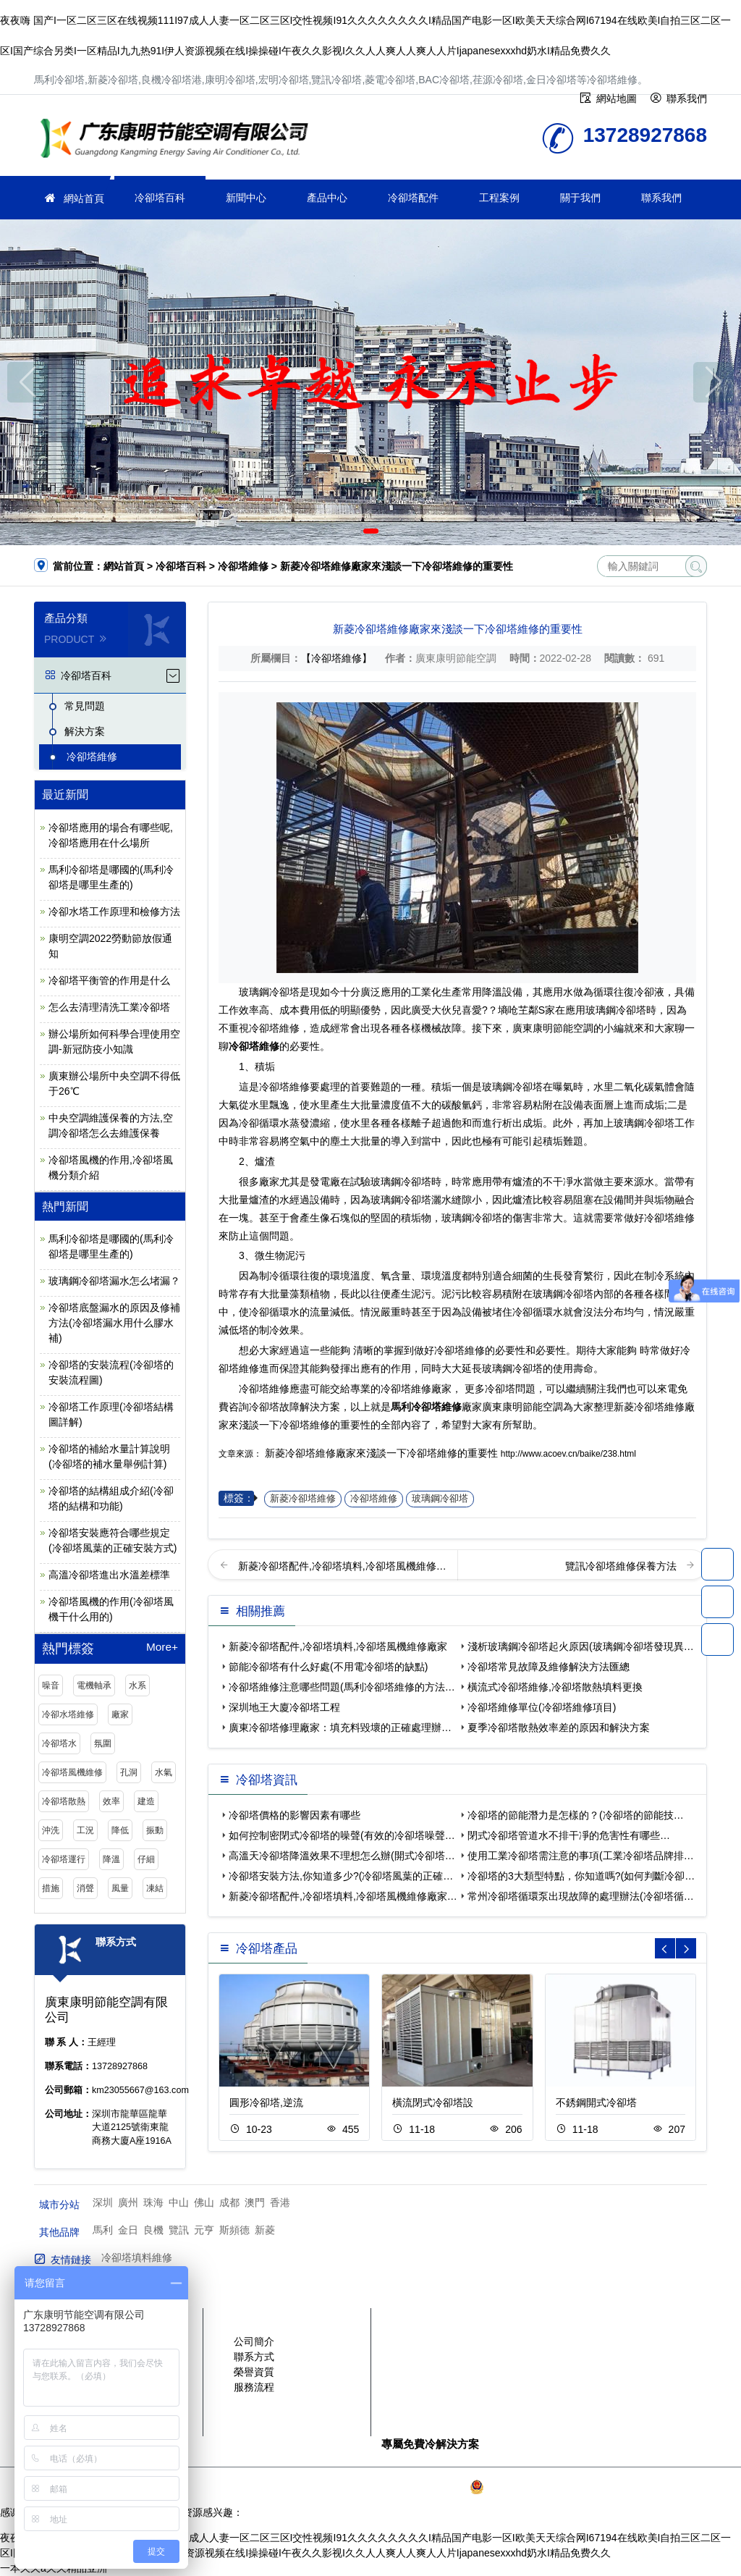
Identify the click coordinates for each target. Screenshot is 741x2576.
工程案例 (499, 197)
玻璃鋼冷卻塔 (440, 1499)
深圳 (103, 2202)
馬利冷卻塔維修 (426, 1407)
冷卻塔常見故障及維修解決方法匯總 (548, 1666)
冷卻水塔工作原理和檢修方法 (114, 911)
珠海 (153, 2202)
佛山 (204, 2202)
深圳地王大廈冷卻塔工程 (284, 1707)
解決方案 (84, 731)
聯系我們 (661, 197)
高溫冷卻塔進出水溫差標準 (109, 1574)
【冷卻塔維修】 (336, 658)
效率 (111, 1801)
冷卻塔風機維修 (72, 1772)
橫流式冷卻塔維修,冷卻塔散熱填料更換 (555, 1687)
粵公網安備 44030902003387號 (548, 2487)
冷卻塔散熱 (63, 1801)
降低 (120, 1830)
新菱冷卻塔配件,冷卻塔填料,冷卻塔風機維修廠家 (338, 1646)
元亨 (204, 2230)
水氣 (163, 1772)
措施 (50, 1888)
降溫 (111, 1859)
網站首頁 (84, 198)
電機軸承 (94, 1685)
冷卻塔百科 (160, 197)
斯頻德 (234, 2230)
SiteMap (653, 2487)
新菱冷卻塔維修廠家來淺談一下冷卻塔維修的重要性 (381, 1453)
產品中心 (327, 197)
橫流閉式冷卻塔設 (432, 2102)
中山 (179, 2202)
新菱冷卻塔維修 (303, 1499)
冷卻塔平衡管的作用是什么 (109, 980)
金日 (128, 2230)
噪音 (50, 1685)
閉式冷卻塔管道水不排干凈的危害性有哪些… (568, 1835)
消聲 (85, 1888)
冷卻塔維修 (178, 140)
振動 (155, 1830)
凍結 (155, 1888)
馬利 (103, 2230)
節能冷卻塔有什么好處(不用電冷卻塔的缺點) (328, 1666)
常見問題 (84, 706)
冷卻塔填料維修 (136, 2257)
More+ (162, 1647)
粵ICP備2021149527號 (415, 2487)
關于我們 (580, 197)
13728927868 (717, 1564)
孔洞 (128, 1772)
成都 (229, 2202)
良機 (153, 2230)
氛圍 (102, 1743)
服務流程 (254, 2387)
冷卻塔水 (59, 1743)
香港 (280, 2202)
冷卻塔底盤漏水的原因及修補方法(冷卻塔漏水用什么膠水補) (114, 1323)
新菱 (265, 2230)
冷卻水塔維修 (68, 1714)
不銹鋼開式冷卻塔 (596, 2102)
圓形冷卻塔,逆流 (266, 2102)
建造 (146, 1801)
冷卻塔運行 (63, 1859)
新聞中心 (246, 197)
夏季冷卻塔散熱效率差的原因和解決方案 (558, 1727)
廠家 (120, 1714)
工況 (85, 1830)
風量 (120, 1888)
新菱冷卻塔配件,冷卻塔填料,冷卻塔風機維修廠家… (343, 1896)
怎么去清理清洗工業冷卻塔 (109, 1007)
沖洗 (50, 1830)
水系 (137, 1685)
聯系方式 (254, 2356)
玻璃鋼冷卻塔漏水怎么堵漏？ (114, 1281)
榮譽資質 (254, 2372)
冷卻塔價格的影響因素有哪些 (294, 1815)
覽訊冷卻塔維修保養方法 (622, 1566)
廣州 (128, 2202)
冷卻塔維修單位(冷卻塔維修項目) (541, 1707)
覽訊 (179, 2230)
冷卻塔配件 (413, 197)
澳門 (255, 2202)
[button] (349, 531)
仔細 (146, 1859)
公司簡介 (254, 2341)
